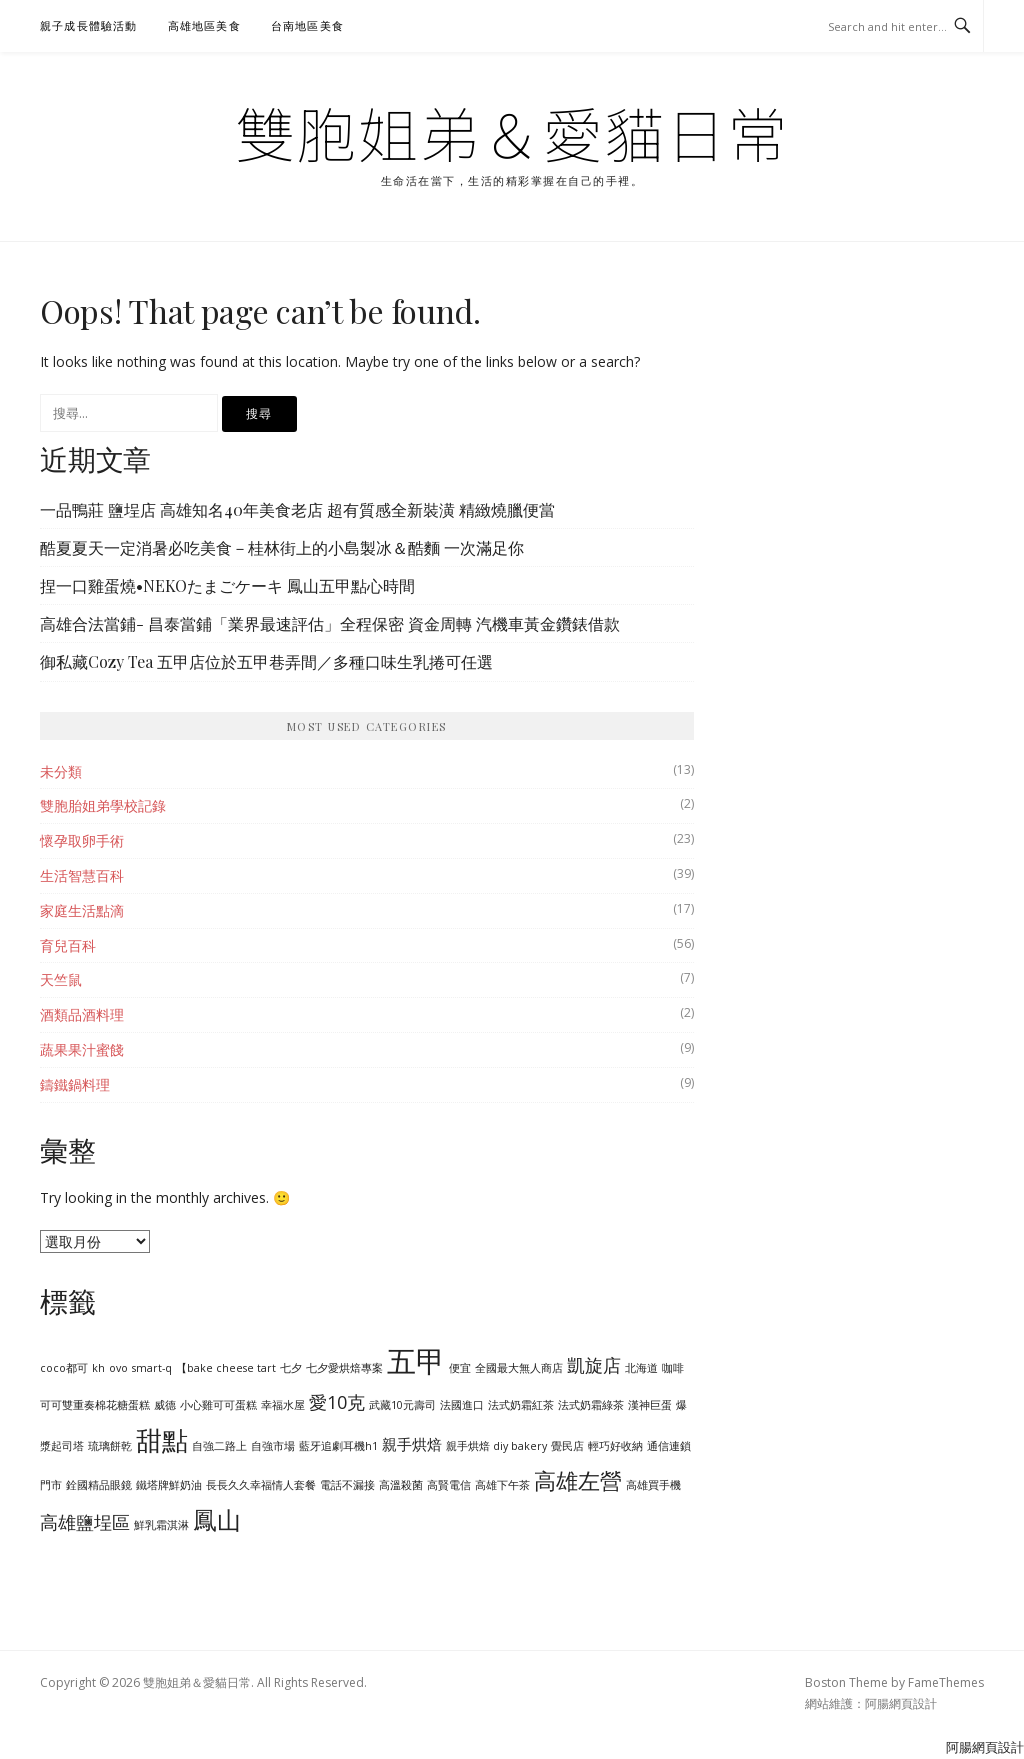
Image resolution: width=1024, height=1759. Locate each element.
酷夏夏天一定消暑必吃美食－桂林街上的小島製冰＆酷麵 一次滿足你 (282, 547)
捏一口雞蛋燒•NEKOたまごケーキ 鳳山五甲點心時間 (227, 585)
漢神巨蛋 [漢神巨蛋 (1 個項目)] (650, 1405)
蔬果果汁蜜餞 (82, 1049)
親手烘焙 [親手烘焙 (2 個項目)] (412, 1444)
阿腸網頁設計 (901, 1703)
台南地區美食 (307, 25)
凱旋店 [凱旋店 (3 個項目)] (594, 1365)
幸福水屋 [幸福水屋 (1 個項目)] (283, 1405)
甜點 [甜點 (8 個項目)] (162, 1440)
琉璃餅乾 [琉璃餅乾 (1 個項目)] (110, 1446)
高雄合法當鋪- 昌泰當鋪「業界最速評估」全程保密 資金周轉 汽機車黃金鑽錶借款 (330, 623)
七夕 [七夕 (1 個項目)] (291, 1368)
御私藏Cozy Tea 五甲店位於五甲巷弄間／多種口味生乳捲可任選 (266, 661)
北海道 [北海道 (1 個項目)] (641, 1368)
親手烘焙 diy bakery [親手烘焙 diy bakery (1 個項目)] (496, 1446)
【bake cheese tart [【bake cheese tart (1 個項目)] (226, 1368)
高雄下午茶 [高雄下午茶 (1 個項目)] (502, 1485)
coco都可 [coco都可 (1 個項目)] (64, 1368)
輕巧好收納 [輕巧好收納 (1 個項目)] (615, 1446)
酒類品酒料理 (82, 1014)
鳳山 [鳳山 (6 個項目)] (217, 1520)
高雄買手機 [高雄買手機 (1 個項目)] (653, 1485)
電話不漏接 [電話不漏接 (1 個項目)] (347, 1485)
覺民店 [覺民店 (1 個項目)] (567, 1446)
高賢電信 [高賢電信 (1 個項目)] (449, 1485)
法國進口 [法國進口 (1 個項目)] (462, 1405)
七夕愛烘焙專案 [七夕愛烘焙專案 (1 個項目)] (344, 1368)
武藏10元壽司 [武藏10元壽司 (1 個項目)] (402, 1405)
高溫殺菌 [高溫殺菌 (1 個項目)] (401, 1485)
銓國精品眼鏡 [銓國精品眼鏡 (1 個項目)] (99, 1485)
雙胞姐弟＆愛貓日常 (512, 131)
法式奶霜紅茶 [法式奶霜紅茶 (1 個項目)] (521, 1405)
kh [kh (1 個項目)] (98, 1368)
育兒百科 (68, 945)
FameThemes (946, 1682)
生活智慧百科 (82, 875)
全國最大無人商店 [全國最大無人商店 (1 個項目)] (519, 1368)
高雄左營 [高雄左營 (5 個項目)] (578, 1480)
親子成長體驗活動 (89, 25)
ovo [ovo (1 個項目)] (118, 1368)
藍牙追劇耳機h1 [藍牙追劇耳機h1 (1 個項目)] (338, 1446)
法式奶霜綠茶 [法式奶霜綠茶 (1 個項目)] (591, 1405)
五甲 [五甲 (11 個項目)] (416, 1361)
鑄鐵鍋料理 (75, 1084)
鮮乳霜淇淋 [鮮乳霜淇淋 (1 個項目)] (161, 1525)
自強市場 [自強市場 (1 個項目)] (273, 1446)
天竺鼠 (61, 979)
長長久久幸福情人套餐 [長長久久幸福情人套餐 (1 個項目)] (261, 1485)
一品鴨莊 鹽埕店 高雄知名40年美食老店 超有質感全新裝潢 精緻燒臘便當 (297, 509)
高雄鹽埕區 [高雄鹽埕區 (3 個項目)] (85, 1522)
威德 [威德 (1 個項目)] (165, 1405)
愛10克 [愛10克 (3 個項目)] (337, 1402)
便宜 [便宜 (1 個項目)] (460, 1368)
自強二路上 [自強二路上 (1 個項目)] (219, 1446)
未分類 (61, 771)
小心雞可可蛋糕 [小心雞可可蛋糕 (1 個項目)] (218, 1405)
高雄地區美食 (204, 25)
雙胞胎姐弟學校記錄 (103, 805)
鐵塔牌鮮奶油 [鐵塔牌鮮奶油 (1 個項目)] (169, 1485)
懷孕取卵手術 (82, 840)
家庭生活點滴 (82, 910)
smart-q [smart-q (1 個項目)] (152, 1368)
